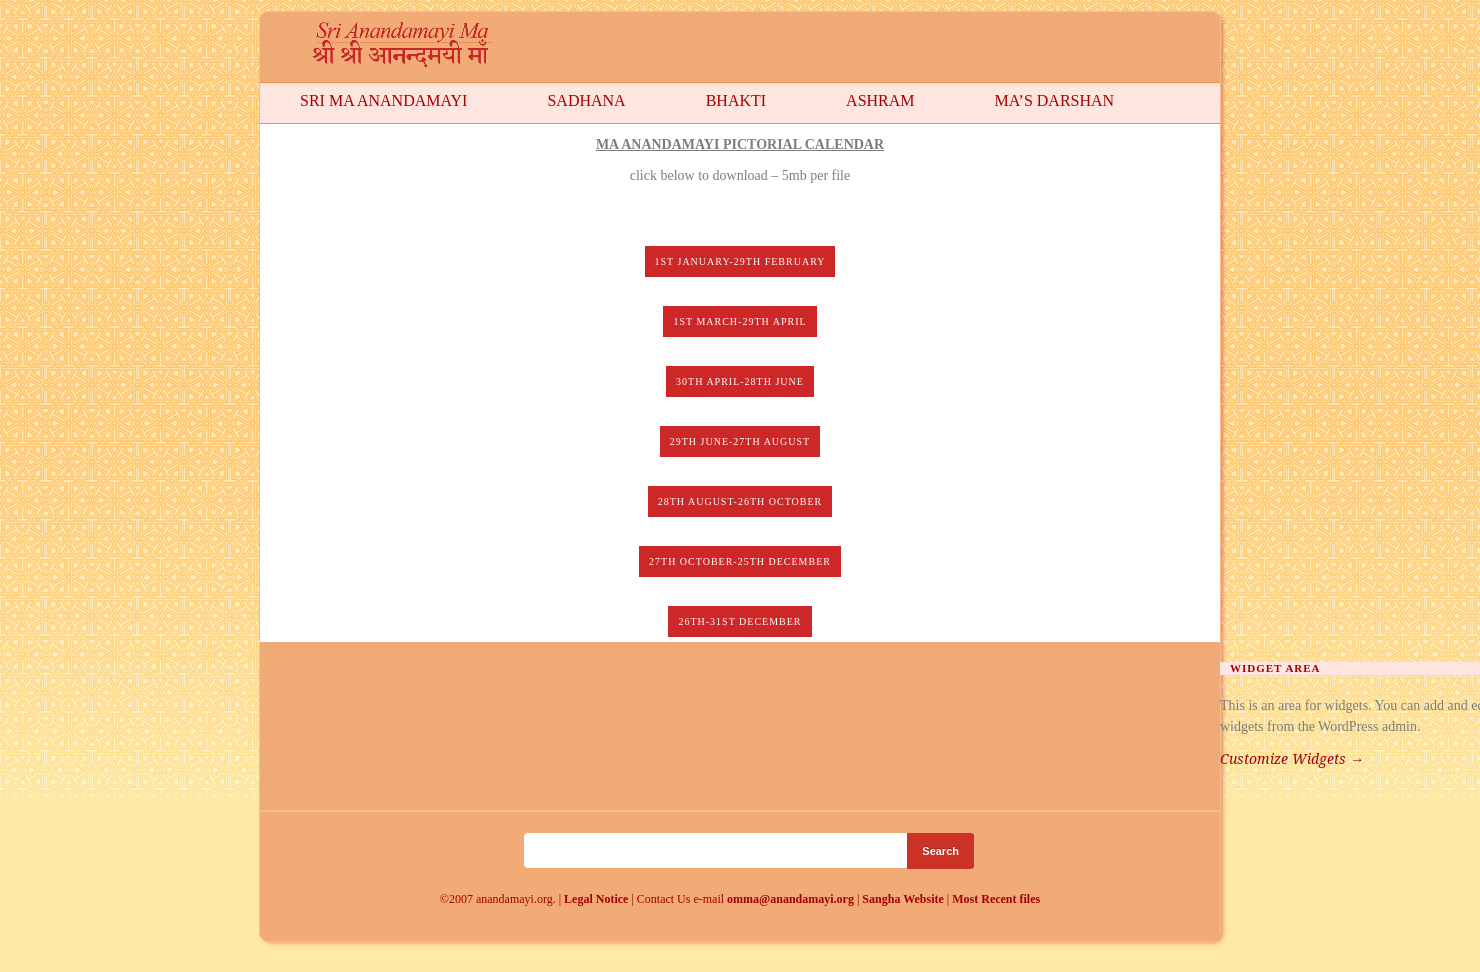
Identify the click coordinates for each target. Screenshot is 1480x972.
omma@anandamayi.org (792, 899)
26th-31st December (739, 621)
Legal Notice (596, 899)
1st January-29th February (740, 261)
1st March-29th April (739, 321)
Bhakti (736, 100)
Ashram (880, 100)
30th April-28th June (740, 381)
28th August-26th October (740, 501)
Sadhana (586, 100)
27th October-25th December (740, 561)
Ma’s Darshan (1055, 100)
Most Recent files (996, 899)
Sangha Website (902, 899)
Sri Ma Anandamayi (383, 100)
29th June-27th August (740, 441)
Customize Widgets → (1292, 759)
